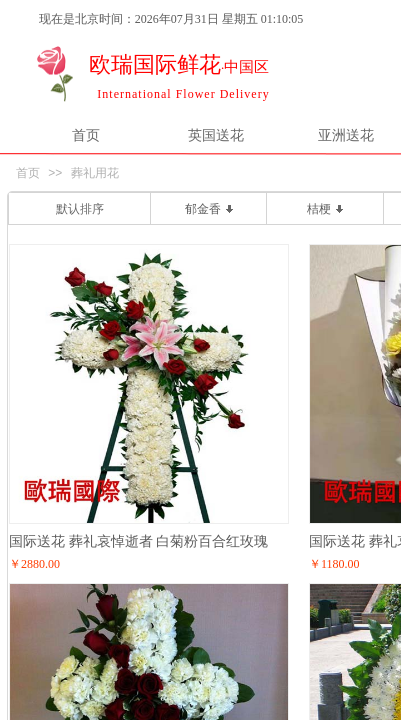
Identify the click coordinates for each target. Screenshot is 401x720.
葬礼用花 (95, 173)
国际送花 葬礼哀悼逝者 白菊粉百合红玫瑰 (138, 541)
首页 (86, 135)
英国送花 (216, 135)
